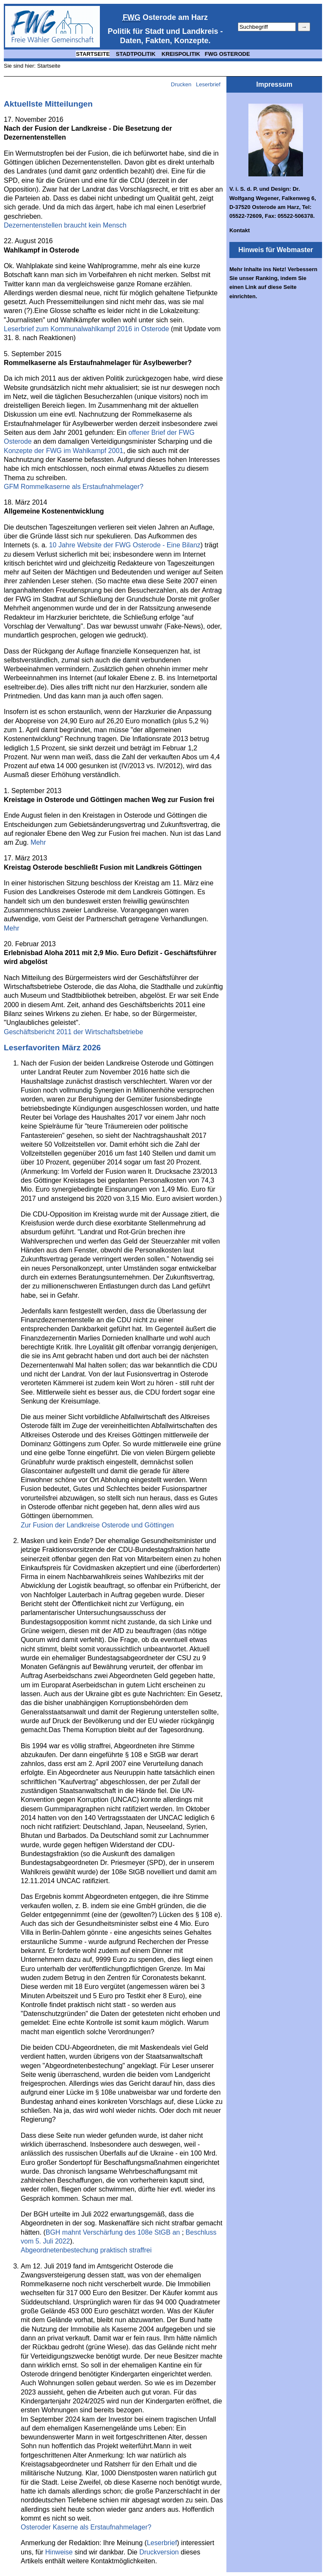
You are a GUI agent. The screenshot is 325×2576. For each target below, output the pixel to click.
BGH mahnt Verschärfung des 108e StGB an (114, 2232)
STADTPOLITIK (136, 54)
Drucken (181, 84)
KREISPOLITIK (181, 54)
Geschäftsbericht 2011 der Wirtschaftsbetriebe (73, 1031)
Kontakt (239, 230)
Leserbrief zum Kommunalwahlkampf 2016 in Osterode (86, 328)
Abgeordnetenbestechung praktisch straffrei (86, 2250)
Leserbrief (209, 84)
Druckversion (159, 2552)
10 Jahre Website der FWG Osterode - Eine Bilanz (125, 545)
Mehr (38, 842)
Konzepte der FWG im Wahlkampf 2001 (63, 450)
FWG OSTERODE (227, 54)
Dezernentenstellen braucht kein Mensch (65, 225)
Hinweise (59, 2552)
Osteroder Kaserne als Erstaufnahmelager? (86, 2527)
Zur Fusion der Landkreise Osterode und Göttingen (97, 1525)
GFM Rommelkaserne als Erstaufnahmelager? (73, 486)
